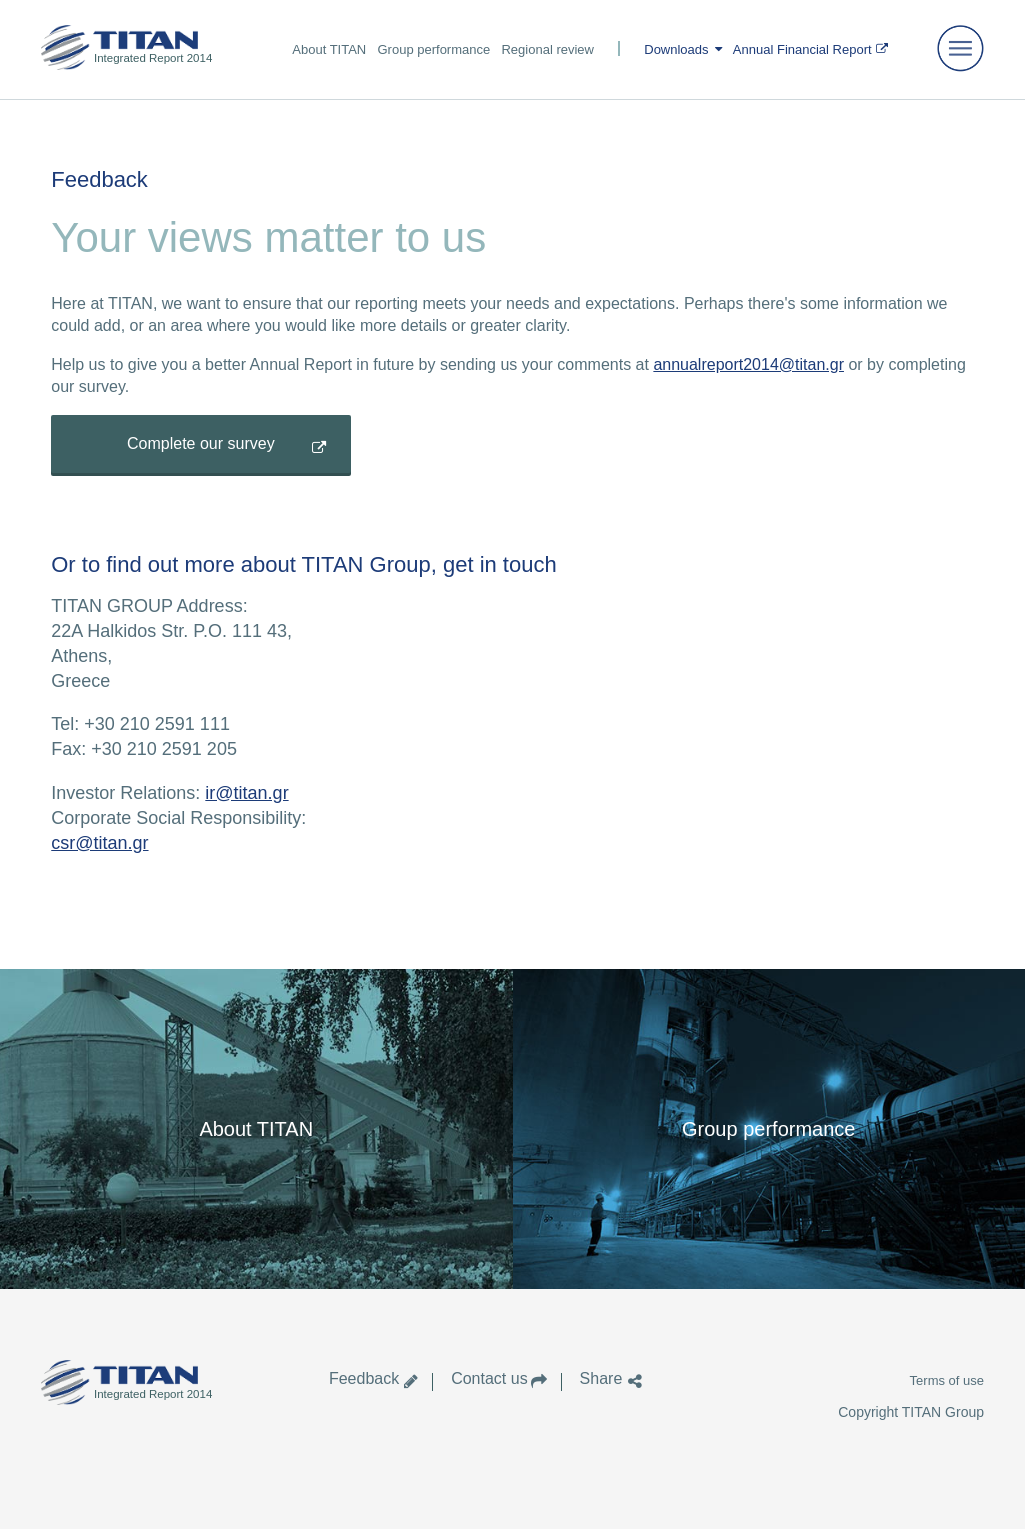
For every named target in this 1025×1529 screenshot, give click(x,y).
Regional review (547, 49)
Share (601, 1378)
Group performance (433, 49)
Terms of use (947, 1380)
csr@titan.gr (99, 843)
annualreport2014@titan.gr (748, 364)
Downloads (676, 49)
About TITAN (329, 49)
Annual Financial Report (802, 49)
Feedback (364, 1378)
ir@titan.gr (246, 793)
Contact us (489, 1378)
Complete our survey (201, 443)
